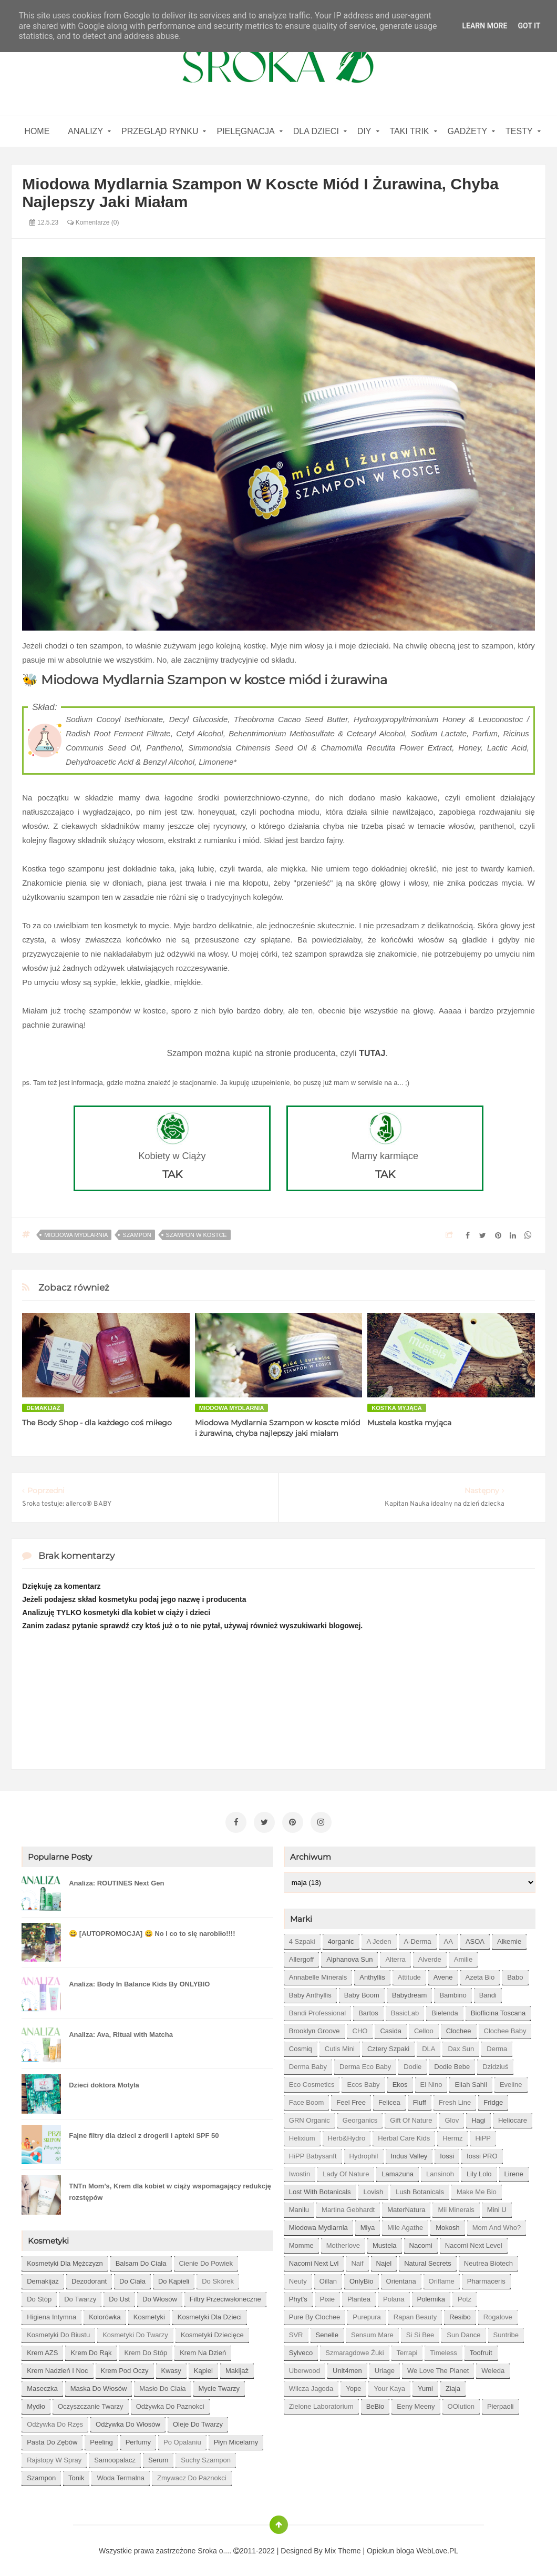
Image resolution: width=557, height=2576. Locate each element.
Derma (497, 2046)
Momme (301, 2242)
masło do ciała (162, 2385)
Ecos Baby (363, 2081)
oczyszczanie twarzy (90, 2403)
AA (448, 1938)
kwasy (171, 2367)
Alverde (429, 1956)
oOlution (461, 2403)
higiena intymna (51, 2314)
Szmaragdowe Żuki (354, 2350)
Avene (443, 1974)
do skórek (218, 2278)
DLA (428, 2046)
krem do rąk (90, 2350)
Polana (393, 2296)
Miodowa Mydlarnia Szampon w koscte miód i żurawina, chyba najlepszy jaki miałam (277, 1428)
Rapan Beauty (415, 2314)
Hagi (478, 2117)
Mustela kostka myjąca (409, 1422)
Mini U (497, 2206)
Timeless (443, 2350)
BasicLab (405, 2010)
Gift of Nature (411, 2117)
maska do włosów (98, 2385)
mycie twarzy (219, 2385)
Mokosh (448, 2224)
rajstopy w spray (54, 2457)
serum (158, 2457)
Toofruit (481, 2350)
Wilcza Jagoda (311, 2385)
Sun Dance (463, 2332)
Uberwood (304, 2367)
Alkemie (509, 1938)
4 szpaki (302, 1938)
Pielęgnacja (245, 131)
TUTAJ (372, 1053)
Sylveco (301, 2350)
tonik (76, 2475)
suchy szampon (206, 2457)
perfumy (138, 2439)
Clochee (458, 2028)
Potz (464, 2296)
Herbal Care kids (404, 2135)
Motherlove (343, 2242)
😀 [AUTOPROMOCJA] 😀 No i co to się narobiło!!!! (152, 1930)
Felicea (389, 2099)
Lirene (513, 2171)
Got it (529, 26)
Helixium (302, 2135)
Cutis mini (340, 2046)
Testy (519, 131)
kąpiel (203, 2367)
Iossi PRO (482, 2153)
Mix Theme (343, 2547)
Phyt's (298, 2296)
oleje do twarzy (198, 2421)
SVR (296, 2332)
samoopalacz (115, 2457)
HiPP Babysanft (313, 2153)
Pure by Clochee (315, 2314)
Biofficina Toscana (498, 2010)
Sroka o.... (215, 2547)
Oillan (328, 2278)
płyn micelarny (236, 2439)
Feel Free (351, 2099)
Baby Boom (361, 1992)
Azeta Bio (480, 1974)
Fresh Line (455, 2099)
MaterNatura (406, 2206)
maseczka (42, 2385)
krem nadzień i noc (57, 2367)
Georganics (360, 2117)
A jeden (379, 1938)
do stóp (39, 2296)
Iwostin (299, 2171)
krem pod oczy (125, 2367)
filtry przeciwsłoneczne (225, 2296)
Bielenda (444, 2010)
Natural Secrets (427, 2260)
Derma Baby (308, 2063)
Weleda (492, 2367)
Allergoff (301, 1956)
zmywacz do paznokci (191, 2475)
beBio (375, 2403)
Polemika (431, 2296)
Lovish (374, 2189)
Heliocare (512, 2117)
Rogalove (497, 2314)
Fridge (493, 2099)
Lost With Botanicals (320, 2189)
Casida (390, 2028)
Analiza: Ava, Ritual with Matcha (121, 2031)
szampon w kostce (196, 1235)
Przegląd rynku (159, 131)
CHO (360, 2028)
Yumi (425, 2385)
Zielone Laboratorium (321, 2403)
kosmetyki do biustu (58, 2332)
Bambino (452, 1992)
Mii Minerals (456, 2206)
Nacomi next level (473, 2242)
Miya (367, 2224)
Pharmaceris (486, 2278)
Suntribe (506, 2332)
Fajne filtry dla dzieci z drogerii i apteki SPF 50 (144, 2132)
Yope (353, 2385)
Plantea (358, 2296)
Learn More (484, 26)
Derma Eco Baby (365, 2063)
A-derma (417, 1938)
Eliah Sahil (471, 2081)
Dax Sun (461, 2046)
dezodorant (89, 2278)
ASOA (475, 1938)
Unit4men (347, 2367)
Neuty (298, 2278)
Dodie (412, 2063)
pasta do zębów (52, 2439)
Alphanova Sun (349, 1956)
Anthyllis (372, 1974)
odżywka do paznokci (170, 2403)
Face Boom (306, 2099)
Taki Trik (409, 131)
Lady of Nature (346, 2171)
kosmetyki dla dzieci (210, 2314)
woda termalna (121, 2475)
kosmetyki (149, 2314)
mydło (36, 2403)
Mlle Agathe (405, 2224)
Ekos (400, 2081)
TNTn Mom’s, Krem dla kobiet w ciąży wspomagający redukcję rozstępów (170, 2188)
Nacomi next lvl (314, 2260)
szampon (136, 1235)
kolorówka (105, 2314)
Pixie (327, 2296)
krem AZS (42, 2350)
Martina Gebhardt (348, 2206)
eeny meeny (416, 2403)
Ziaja (453, 2385)
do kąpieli (173, 2278)
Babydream (409, 1992)
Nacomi (420, 2242)
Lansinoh (440, 2171)
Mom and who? (496, 2224)
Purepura (366, 2314)
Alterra (395, 1956)
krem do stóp (145, 2350)
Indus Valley (409, 2153)
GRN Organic (309, 2117)
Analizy (85, 131)
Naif (357, 2260)
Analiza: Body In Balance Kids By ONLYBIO (139, 1981)
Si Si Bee (420, 2332)
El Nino (431, 2081)
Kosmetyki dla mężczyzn (64, 2260)
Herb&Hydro (347, 2135)
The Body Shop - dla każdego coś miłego (97, 1422)
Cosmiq (300, 2046)
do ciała (132, 2278)
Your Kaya (389, 2385)
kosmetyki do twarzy (135, 2332)
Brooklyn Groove (314, 2028)
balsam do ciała (141, 2260)
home (36, 131)
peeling (101, 2439)
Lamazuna (397, 2171)
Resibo (459, 2314)
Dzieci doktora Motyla (104, 2082)
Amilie (463, 1956)
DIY (364, 131)
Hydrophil (363, 2153)
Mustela (385, 2242)
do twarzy (80, 2296)
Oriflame (442, 2278)
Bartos (368, 2010)
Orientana (401, 2278)
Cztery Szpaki (388, 2046)
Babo (515, 1974)
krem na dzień (203, 2350)
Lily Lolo (479, 2171)
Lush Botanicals (420, 2189)
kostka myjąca (397, 1408)
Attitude (409, 1974)
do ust (119, 2296)
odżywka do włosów (128, 2421)
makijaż (237, 2367)
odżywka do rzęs (55, 2421)
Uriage (385, 2367)
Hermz (452, 2135)
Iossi (447, 2153)
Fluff (419, 2099)
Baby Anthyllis (310, 1992)
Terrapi (407, 2350)
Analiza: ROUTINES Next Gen (116, 1880)
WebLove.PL (437, 2547)
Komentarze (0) (93, 222)
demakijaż (43, 1408)
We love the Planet (438, 2367)
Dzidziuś (495, 2063)
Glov (452, 2117)
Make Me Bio (477, 2189)
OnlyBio (361, 2278)
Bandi (488, 1992)
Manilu (299, 2206)
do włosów (159, 2296)
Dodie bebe (452, 2063)
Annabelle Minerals (318, 1974)
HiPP (483, 2135)
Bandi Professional (317, 2010)
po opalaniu (182, 2439)
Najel (384, 2260)
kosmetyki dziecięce (212, 2332)
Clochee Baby (505, 2028)
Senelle (327, 2332)
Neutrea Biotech (488, 2260)
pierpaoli (500, 2403)
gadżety (468, 131)
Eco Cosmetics (312, 2081)
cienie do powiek (206, 2260)
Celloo (424, 2028)
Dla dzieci (316, 131)
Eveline (511, 2081)
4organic (341, 1938)
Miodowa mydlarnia (76, 1235)
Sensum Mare (372, 2332)
